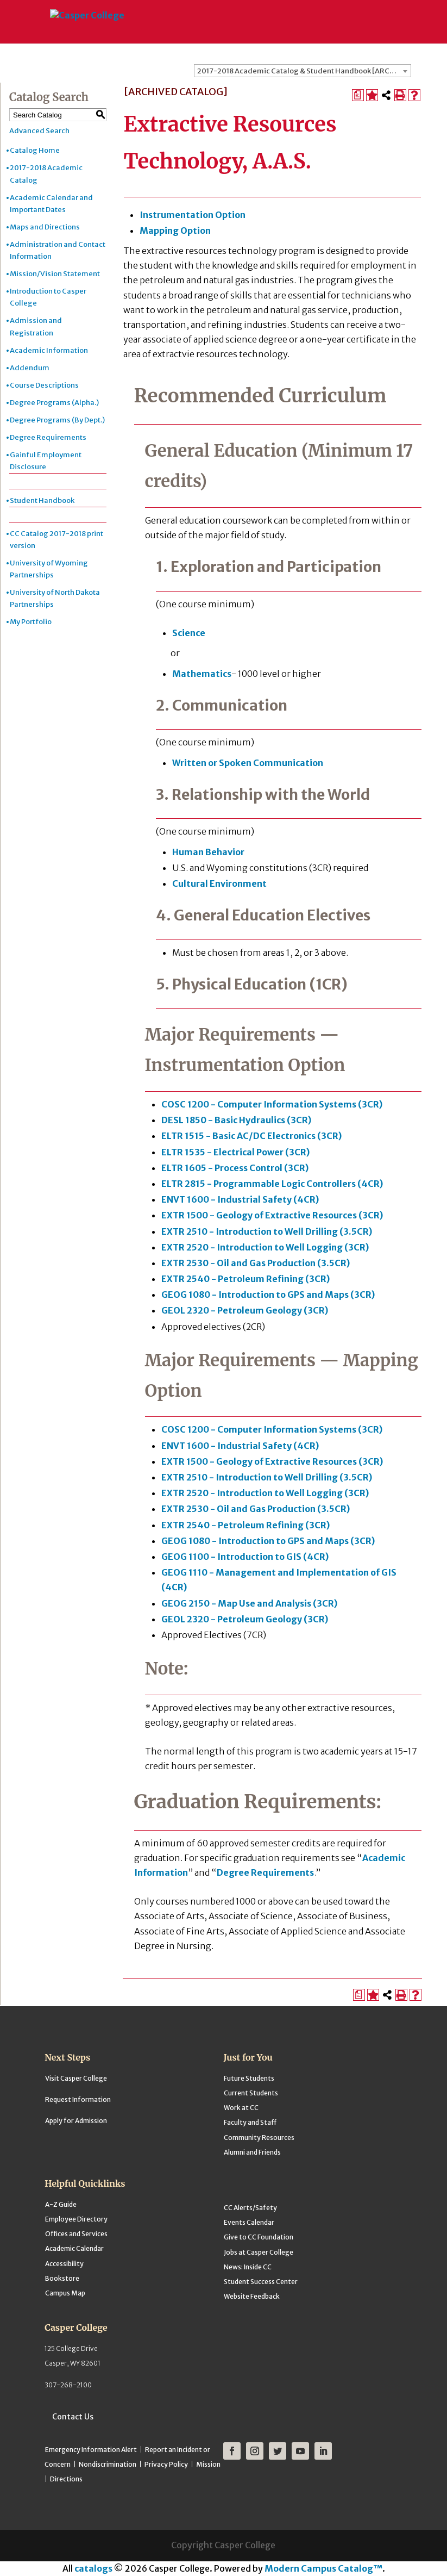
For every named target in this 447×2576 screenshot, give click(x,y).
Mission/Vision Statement (55, 273)
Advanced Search (39, 130)
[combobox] (302, 70)
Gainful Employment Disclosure (45, 460)
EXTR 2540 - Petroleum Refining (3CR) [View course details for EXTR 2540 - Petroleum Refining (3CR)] (245, 1278)
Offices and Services (76, 2234)
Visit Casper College (76, 2078)
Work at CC (241, 2108)
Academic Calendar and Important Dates (51, 203)
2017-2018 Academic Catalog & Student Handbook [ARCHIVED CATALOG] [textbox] (304, 71)
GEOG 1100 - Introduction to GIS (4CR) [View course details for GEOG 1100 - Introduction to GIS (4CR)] (245, 1556)
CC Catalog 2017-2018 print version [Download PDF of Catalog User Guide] (56, 539)
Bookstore (62, 2278)
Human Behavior (208, 852)
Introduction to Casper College (48, 297)
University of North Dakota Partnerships (55, 598)
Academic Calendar (74, 2248)
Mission (208, 2464)
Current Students (251, 2093)
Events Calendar (249, 2222)
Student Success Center (261, 2282)
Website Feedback (252, 2296)
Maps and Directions (45, 227)
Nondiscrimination (107, 2464)
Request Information (78, 2099)
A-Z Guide (61, 2204)
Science (188, 632)
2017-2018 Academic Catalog (46, 173)
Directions (66, 2479)
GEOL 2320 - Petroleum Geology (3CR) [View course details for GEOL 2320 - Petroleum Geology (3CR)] (244, 1310)
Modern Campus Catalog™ (323, 2568)
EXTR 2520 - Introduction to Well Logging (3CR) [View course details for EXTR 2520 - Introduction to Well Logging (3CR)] (265, 1247)
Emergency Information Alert (91, 2450)
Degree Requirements (48, 437)
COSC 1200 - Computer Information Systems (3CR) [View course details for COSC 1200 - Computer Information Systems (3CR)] (271, 1104)
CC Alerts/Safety (250, 2208)
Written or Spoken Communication (247, 762)
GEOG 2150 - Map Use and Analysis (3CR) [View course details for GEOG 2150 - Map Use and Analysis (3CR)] (249, 1603)
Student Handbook (42, 500)
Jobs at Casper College (258, 2252)
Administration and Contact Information (57, 250)
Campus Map (65, 2293)
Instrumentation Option (192, 214)
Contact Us (72, 2417)
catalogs (93, 2568)
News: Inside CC (248, 2267)
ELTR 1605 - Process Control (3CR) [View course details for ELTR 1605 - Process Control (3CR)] (235, 1167)
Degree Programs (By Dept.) (57, 420)
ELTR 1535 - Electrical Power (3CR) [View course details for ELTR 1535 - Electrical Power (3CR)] (235, 1152)
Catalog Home (35, 150)
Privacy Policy (166, 2464)
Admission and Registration (36, 326)
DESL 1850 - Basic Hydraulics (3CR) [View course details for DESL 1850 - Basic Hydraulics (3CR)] (236, 1120)
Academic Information (49, 350)
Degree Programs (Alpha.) (54, 402)
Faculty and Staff (250, 2122)
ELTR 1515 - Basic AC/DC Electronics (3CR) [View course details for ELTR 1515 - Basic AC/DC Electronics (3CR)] (251, 1135)
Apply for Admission (76, 2121)
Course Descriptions (44, 385)
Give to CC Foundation (258, 2237)
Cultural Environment (219, 883)
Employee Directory (76, 2219)
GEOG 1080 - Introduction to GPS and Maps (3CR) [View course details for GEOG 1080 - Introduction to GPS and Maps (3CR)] (268, 1294)
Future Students (249, 2078)
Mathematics (201, 673)
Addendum (29, 367)
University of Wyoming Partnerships (49, 569)
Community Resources (259, 2137)
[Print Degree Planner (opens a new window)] (358, 95)
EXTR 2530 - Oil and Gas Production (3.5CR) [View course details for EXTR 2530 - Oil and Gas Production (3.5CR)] (255, 1263)
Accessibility (64, 2264)
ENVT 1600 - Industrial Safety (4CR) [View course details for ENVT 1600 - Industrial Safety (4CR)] (240, 1199)
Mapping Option (175, 230)
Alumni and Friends (252, 2152)
